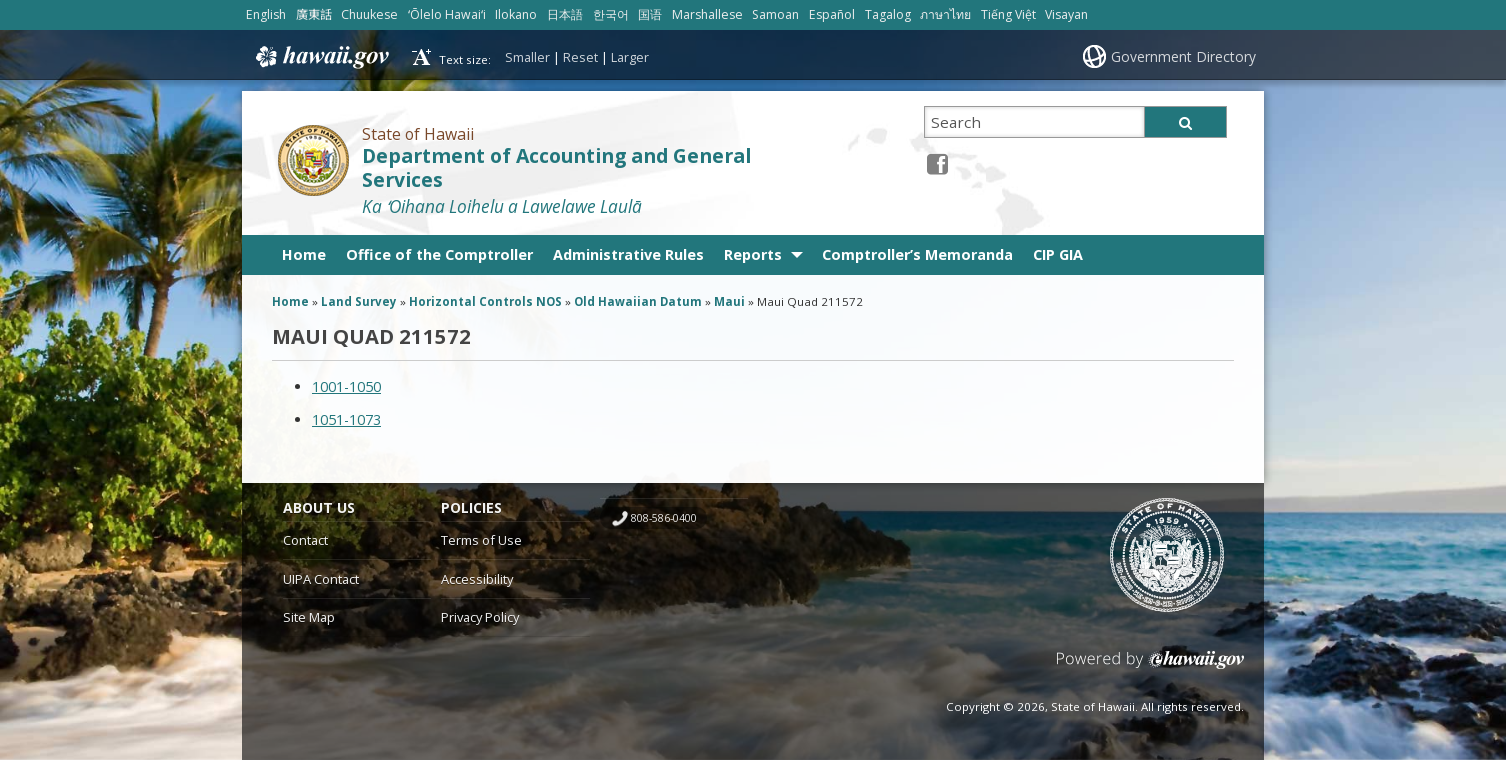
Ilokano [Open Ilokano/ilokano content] (516, 14)
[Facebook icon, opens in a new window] (937, 163)
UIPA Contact (321, 579)
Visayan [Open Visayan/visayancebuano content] (1066, 14)
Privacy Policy (480, 617)
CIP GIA (1058, 254)
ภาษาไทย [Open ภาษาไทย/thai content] (945, 14)
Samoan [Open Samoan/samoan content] (775, 14)
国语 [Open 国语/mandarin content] (650, 14)
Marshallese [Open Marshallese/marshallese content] (707, 14)
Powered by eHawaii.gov (1150, 667)
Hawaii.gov (320, 57)
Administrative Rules (628, 254)
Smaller (527, 57)
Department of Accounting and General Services (556, 168)
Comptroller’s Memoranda (917, 254)
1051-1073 (346, 419)
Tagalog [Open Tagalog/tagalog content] (888, 14)
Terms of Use (481, 540)
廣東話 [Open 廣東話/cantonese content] (314, 14)
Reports (753, 254)
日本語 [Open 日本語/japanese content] (565, 14)
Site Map (309, 617)
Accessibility (477, 579)
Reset (580, 57)
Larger (630, 57)
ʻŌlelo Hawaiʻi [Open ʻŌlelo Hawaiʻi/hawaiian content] (447, 14)
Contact (305, 540)
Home (304, 254)
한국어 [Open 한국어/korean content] (611, 14)
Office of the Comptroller (439, 254)
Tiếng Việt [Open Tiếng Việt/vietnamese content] (1008, 14)
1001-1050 (346, 386)
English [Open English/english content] (266, 14)
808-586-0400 (664, 518)
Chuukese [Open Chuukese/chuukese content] (369, 14)
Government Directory (1183, 56)
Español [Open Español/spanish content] (832, 14)
